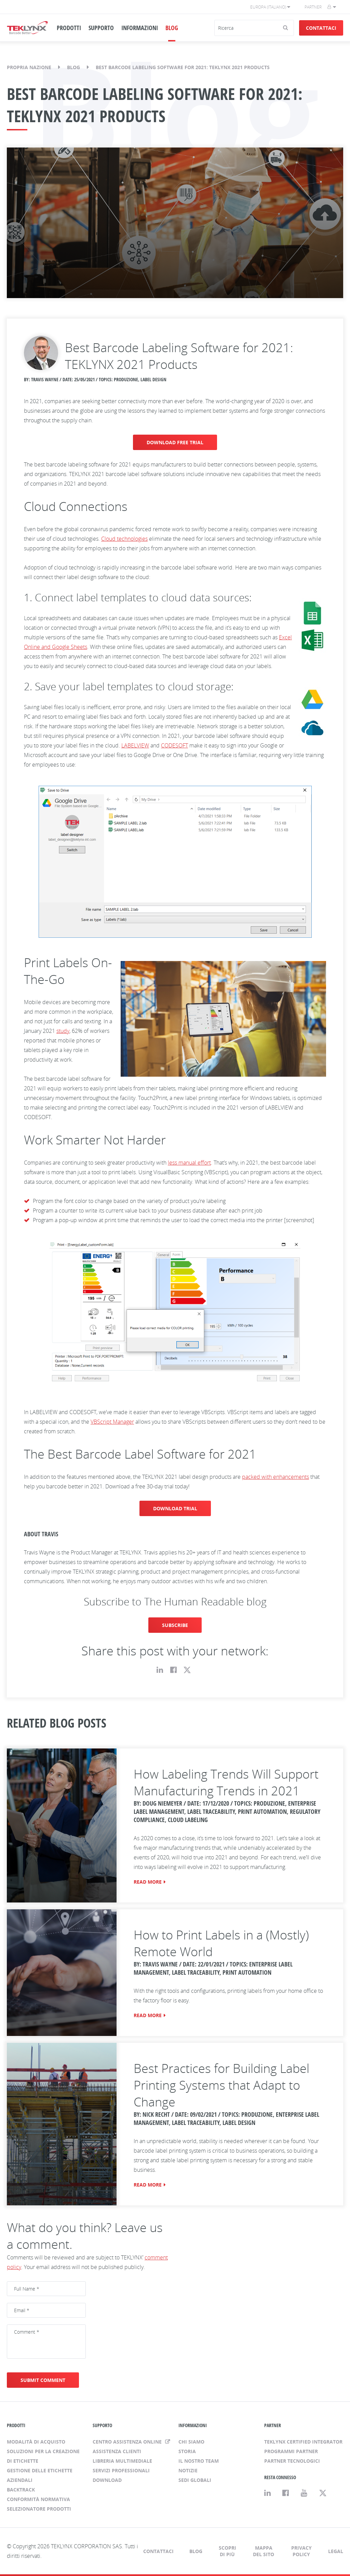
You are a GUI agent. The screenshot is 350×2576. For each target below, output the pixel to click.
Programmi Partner (291, 2451)
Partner (313, 7)
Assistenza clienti (117, 2451)
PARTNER (272, 2425)
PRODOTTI (69, 28)
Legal (335, 2551)
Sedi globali (194, 2480)
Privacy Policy (301, 2551)
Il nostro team (198, 2461)
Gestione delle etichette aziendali (39, 2475)
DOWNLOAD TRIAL (175, 1508)
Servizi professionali (121, 2470)
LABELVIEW (135, 745)
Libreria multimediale (122, 2461)
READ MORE (148, 1882)
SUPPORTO (101, 28)
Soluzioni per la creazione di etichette (43, 2456)
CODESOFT (174, 745)
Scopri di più (227, 2551)
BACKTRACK (21, 2489)
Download (107, 2480)
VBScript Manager (112, 1421)
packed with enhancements (275, 1477)
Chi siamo (191, 2441)
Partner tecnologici (292, 2461)
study (62, 1031)
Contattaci (321, 28)
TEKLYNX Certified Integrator (303, 2441)
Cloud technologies (124, 538)
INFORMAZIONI (139, 28)
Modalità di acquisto (36, 2441)
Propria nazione (29, 67)
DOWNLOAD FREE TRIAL (175, 442)
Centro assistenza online (128, 2441)
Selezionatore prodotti (39, 2508)
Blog (73, 67)
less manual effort (189, 1162)
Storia (187, 2451)
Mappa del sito (263, 2551)
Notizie (188, 2470)
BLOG (171, 28)
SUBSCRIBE (175, 1625)
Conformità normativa (38, 2499)
